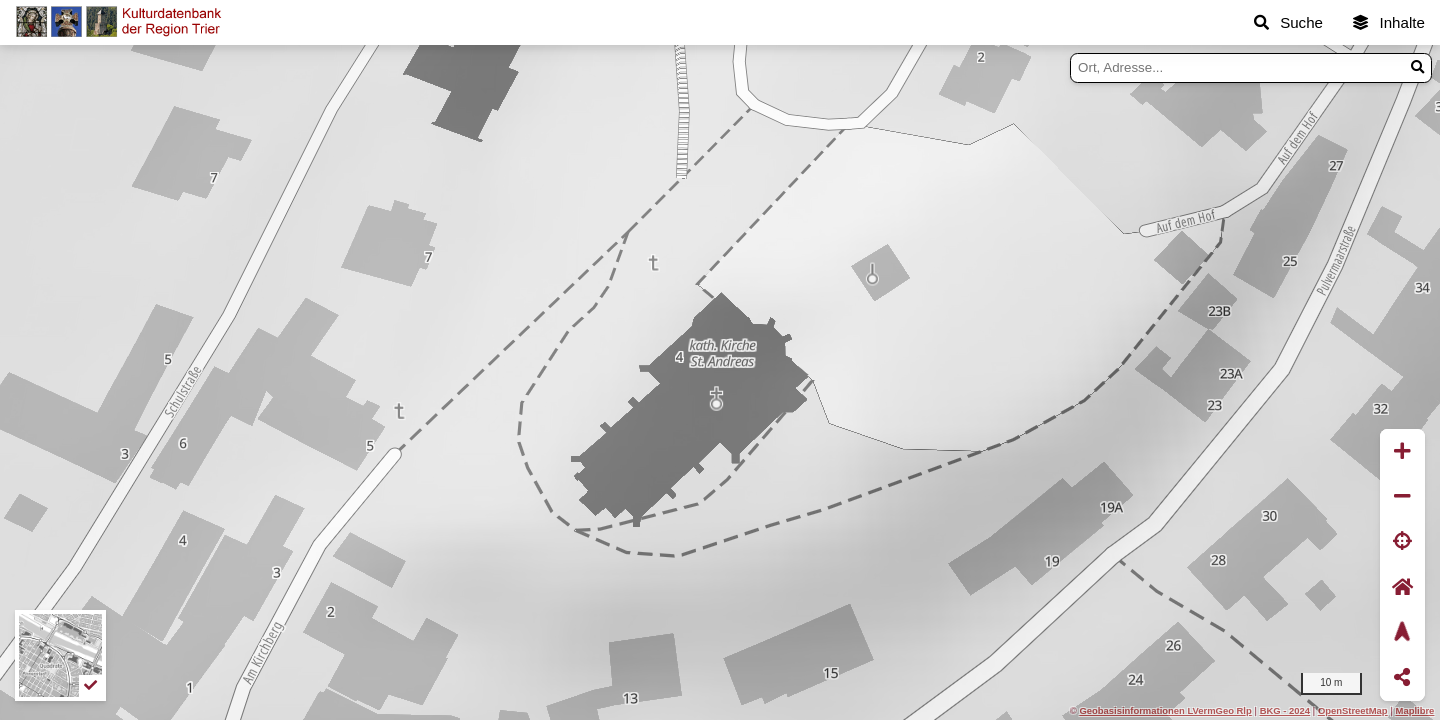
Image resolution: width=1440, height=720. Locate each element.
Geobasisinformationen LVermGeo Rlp (1165, 710)
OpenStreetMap (1353, 710)
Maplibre (1415, 710)
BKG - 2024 (1285, 710)
